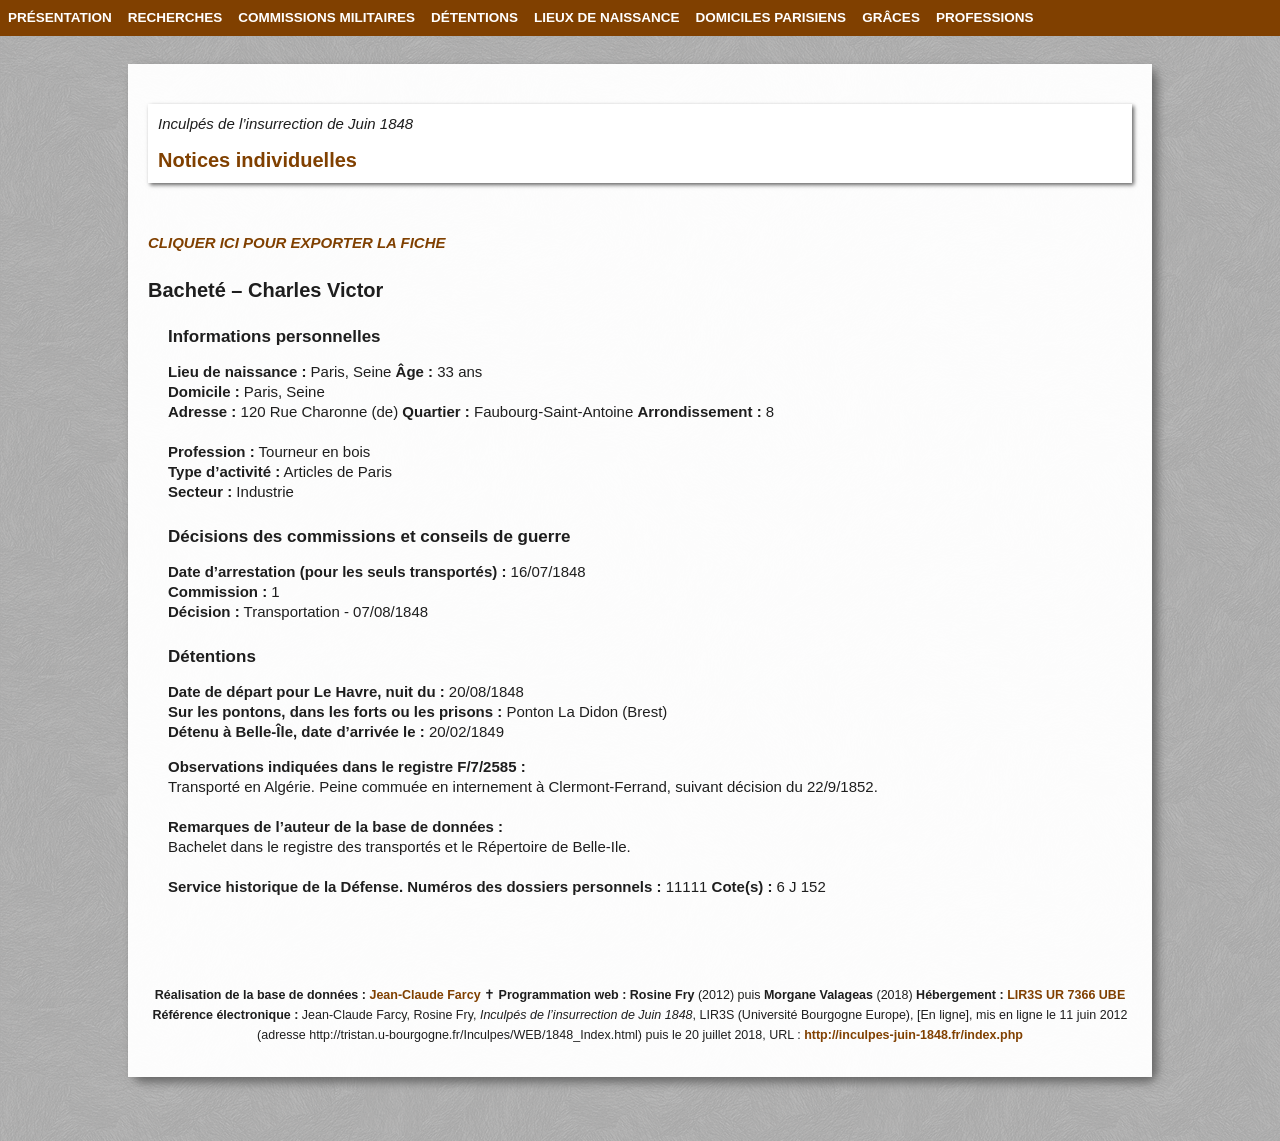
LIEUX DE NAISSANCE (607, 17)
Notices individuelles (257, 160)
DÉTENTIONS (474, 17)
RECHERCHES (175, 17)
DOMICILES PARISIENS (771, 17)
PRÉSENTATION (60, 17)
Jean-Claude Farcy (424, 995)
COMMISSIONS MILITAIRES (326, 17)
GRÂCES (891, 17)
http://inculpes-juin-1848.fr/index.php (913, 1035)
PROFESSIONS (985, 17)
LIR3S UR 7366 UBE (1066, 995)
